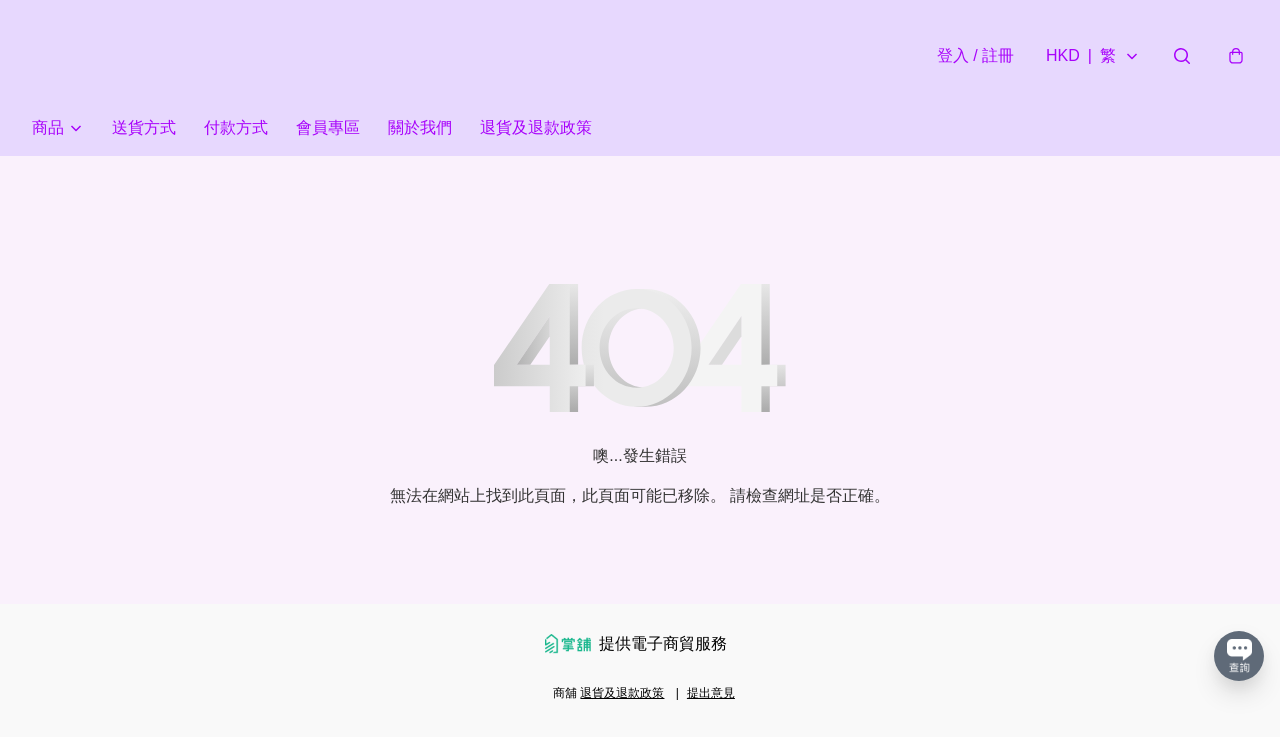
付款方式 (236, 127)
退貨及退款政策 (536, 127)
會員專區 (328, 127)
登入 (975, 55)
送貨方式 (144, 127)
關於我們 (420, 127)
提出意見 (711, 693)
